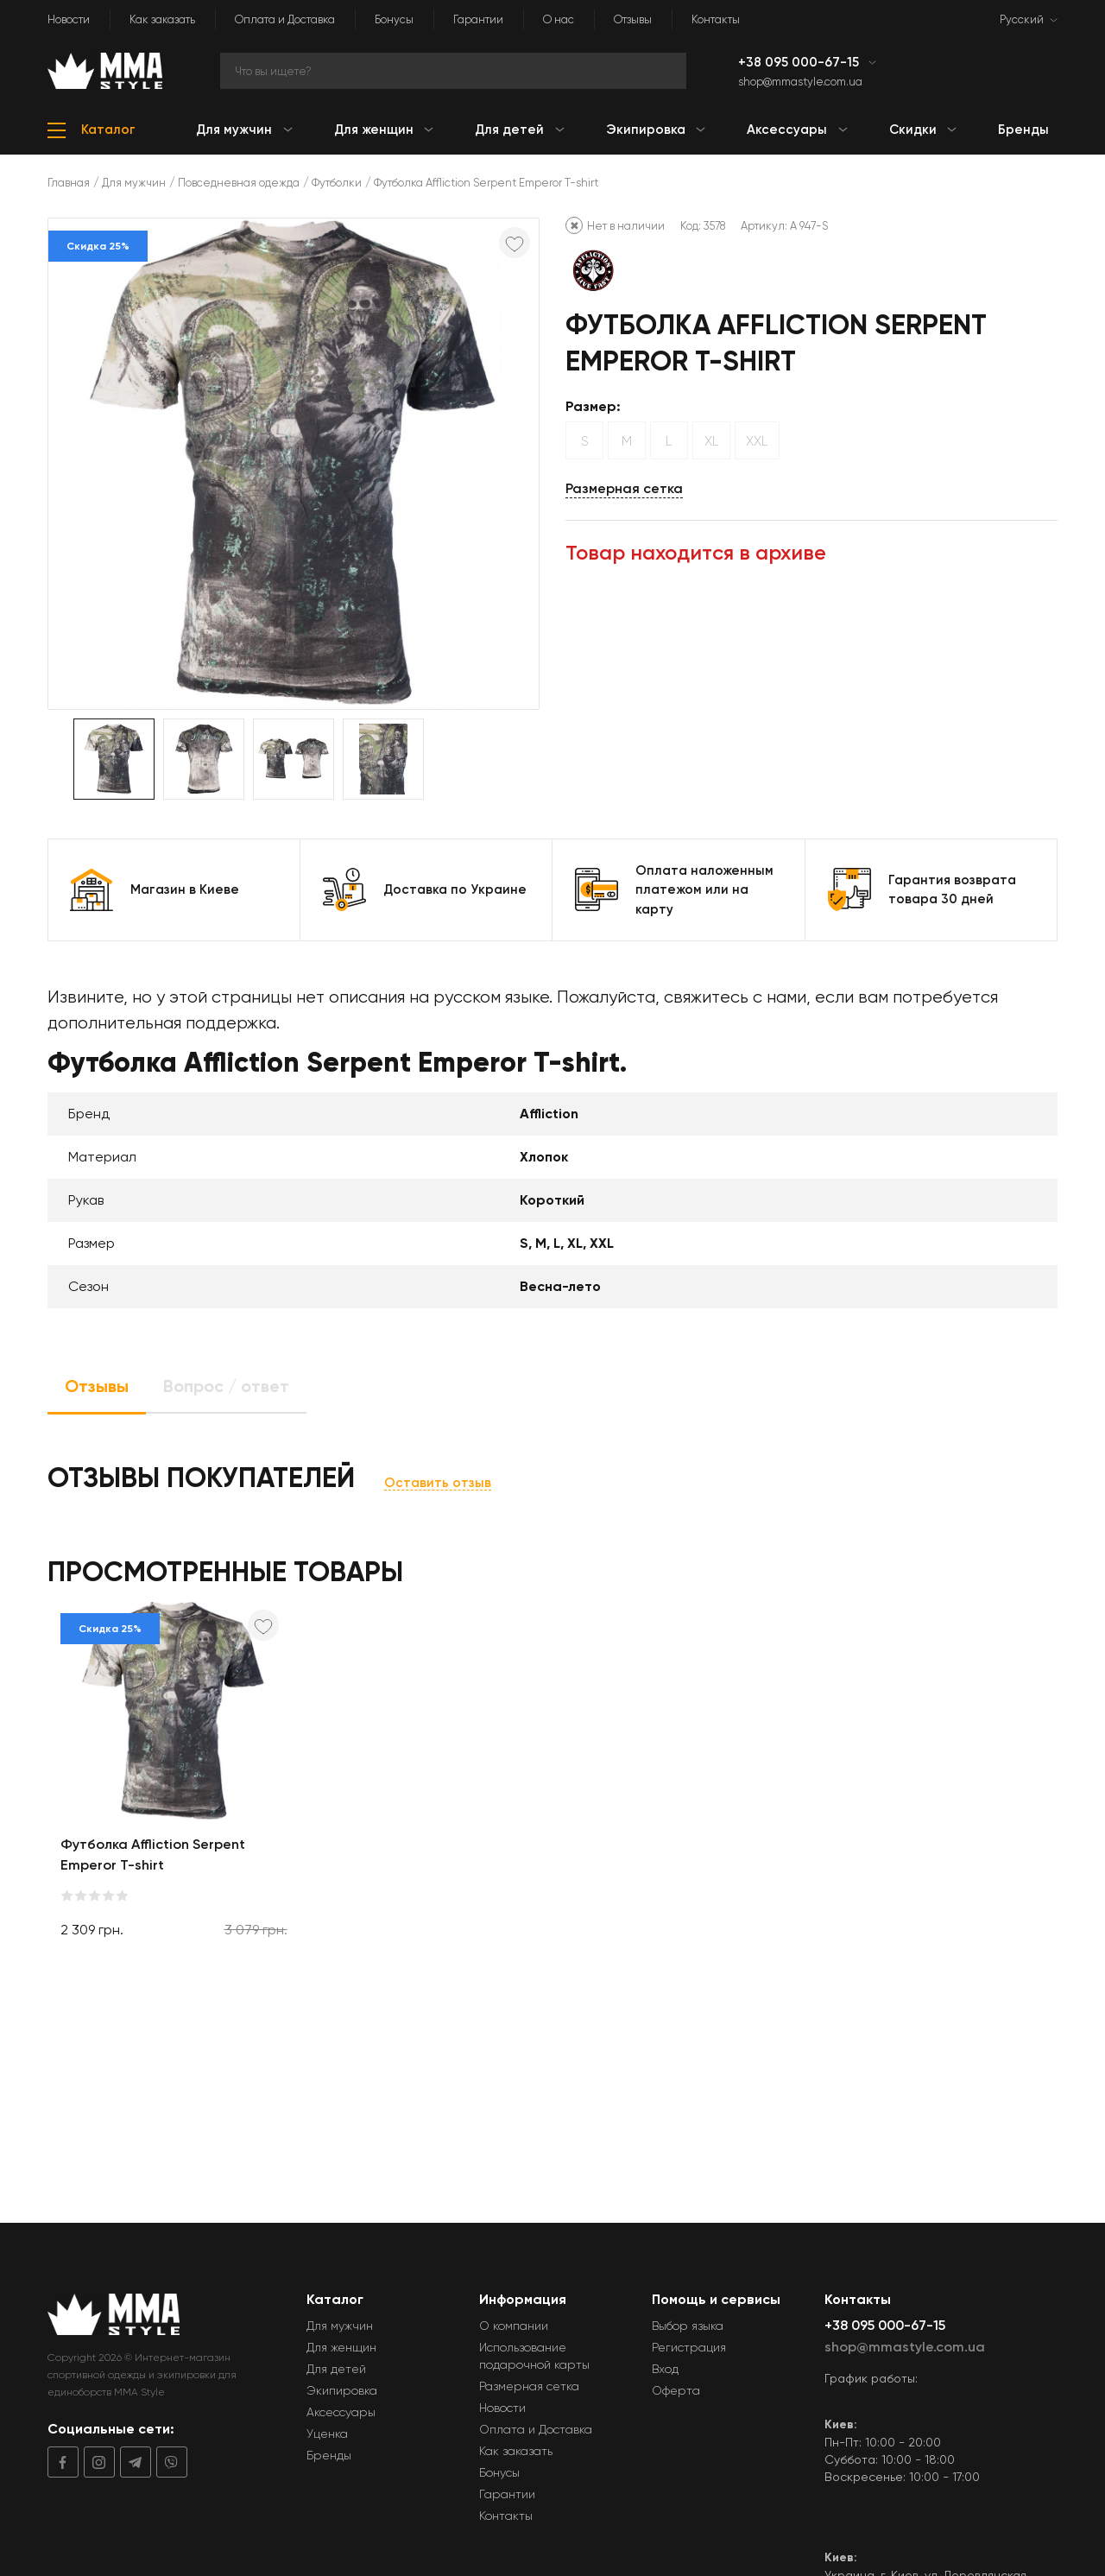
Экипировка (341, 2390)
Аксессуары (341, 2412)
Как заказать (162, 19)
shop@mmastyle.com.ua (800, 81)
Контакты (715, 19)
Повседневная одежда (239, 182)
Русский (1022, 19)
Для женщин (341, 2347)
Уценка (327, 2433)
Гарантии (478, 19)
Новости (68, 19)
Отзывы (633, 19)
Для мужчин (134, 182)
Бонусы (394, 19)
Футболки (337, 182)
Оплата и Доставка (285, 19)
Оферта (676, 2390)
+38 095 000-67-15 (800, 62)
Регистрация (689, 2347)
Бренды (328, 2455)
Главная (68, 182)
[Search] (453, 71)
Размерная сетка (624, 488)
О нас (558, 19)
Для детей (336, 2369)
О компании (513, 2325)
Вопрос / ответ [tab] (226, 1386)
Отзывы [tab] (97, 1386)
